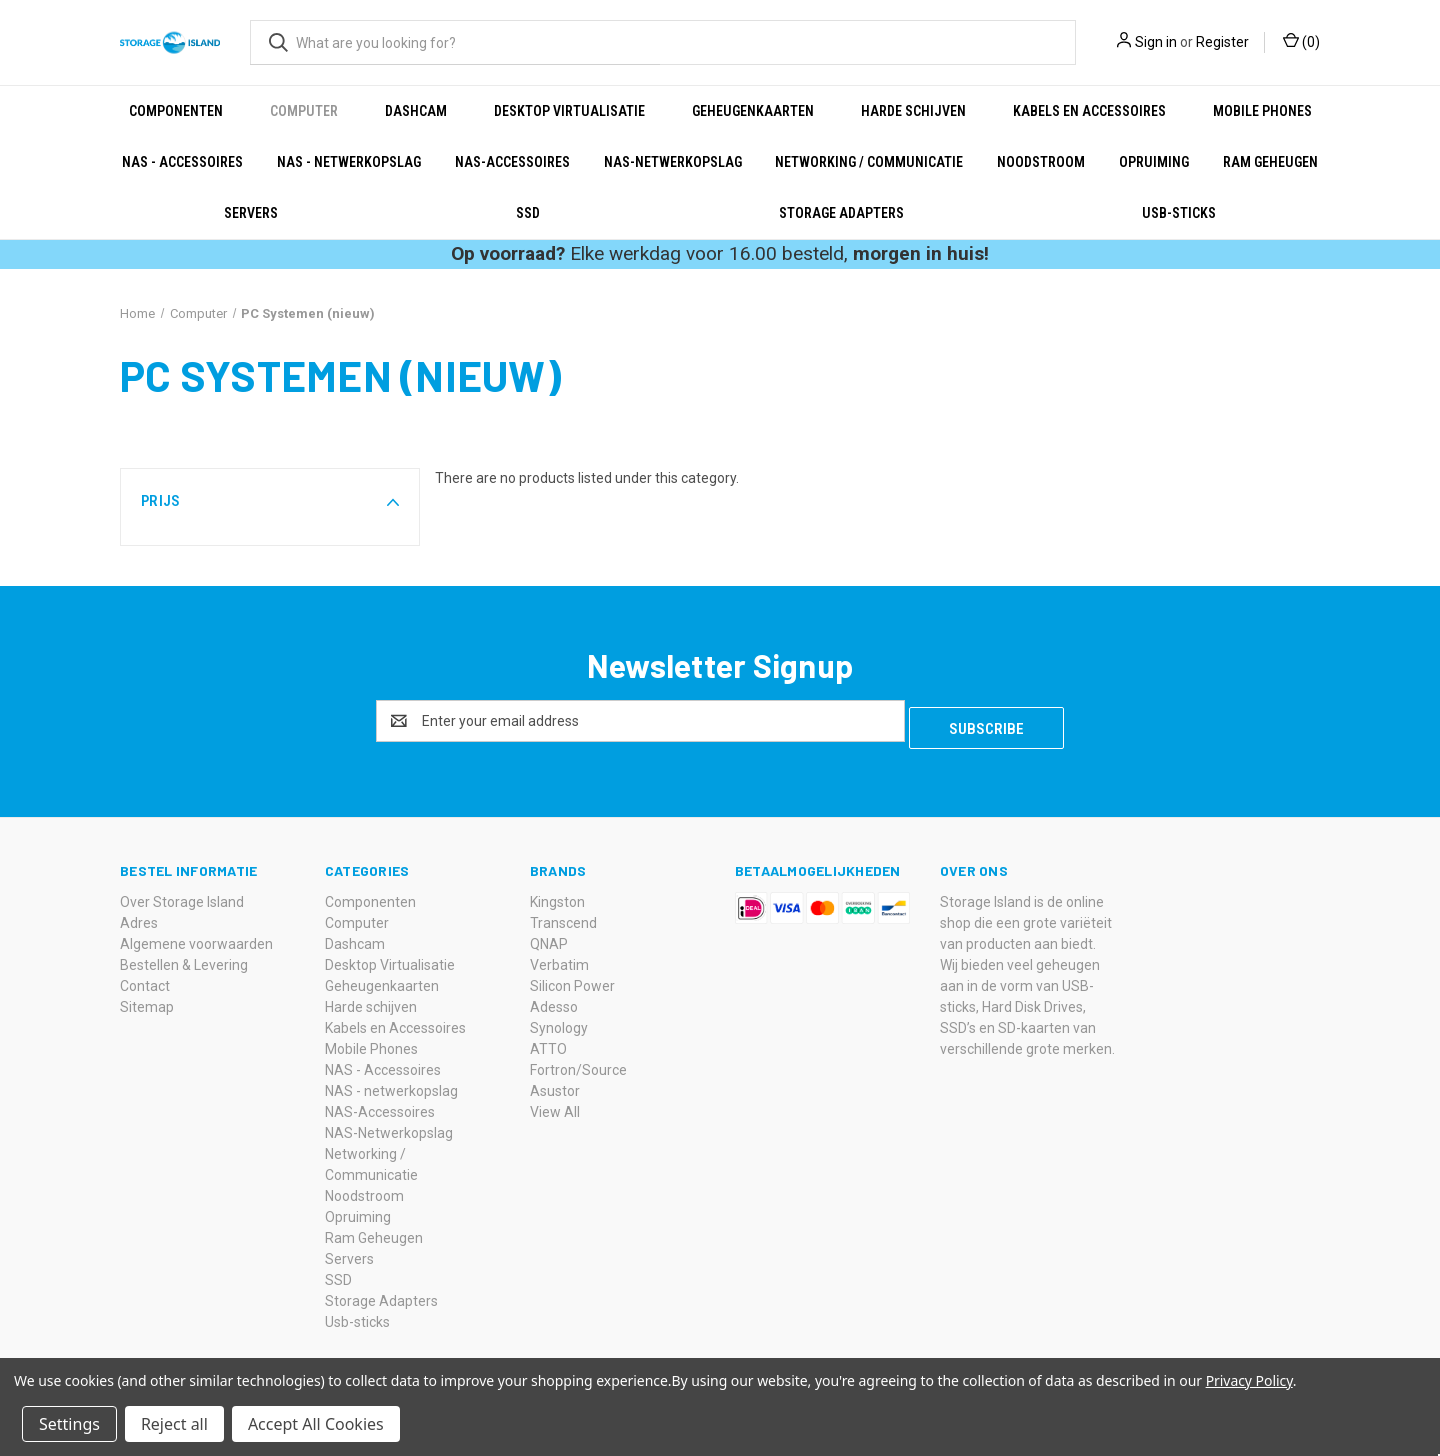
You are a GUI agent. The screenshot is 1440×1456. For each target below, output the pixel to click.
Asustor (555, 1084)
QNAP (549, 937)
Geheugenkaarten (753, 111)
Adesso (554, 1000)
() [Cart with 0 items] (1301, 41)
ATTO (548, 1042)
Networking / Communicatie (869, 162)
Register (1222, 42)
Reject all (174, 1424)
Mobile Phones (1262, 111)
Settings (69, 1424)
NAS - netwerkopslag (349, 162)
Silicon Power (572, 979)
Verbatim (559, 958)
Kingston (557, 895)
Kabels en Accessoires (1089, 111)
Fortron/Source (578, 1063)
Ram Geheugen (1270, 162)
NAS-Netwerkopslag (673, 162)
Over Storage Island (182, 895)
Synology (559, 1021)
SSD (528, 213)
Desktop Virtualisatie (569, 111)
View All (555, 1105)
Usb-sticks (1179, 213)
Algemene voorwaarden (196, 937)
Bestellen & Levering (184, 958)
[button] (270, 501)
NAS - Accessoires (182, 162)
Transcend (563, 916)
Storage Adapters (841, 213)
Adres (139, 916)
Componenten (176, 111)
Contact (145, 979)
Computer (304, 111)
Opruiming (1154, 162)
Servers (251, 213)
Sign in (1156, 42)
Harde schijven (913, 111)
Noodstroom (1041, 162)
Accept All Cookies (316, 1424)
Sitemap (147, 1000)
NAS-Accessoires (512, 162)
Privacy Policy (1249, 1380)
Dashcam (416, 111)
